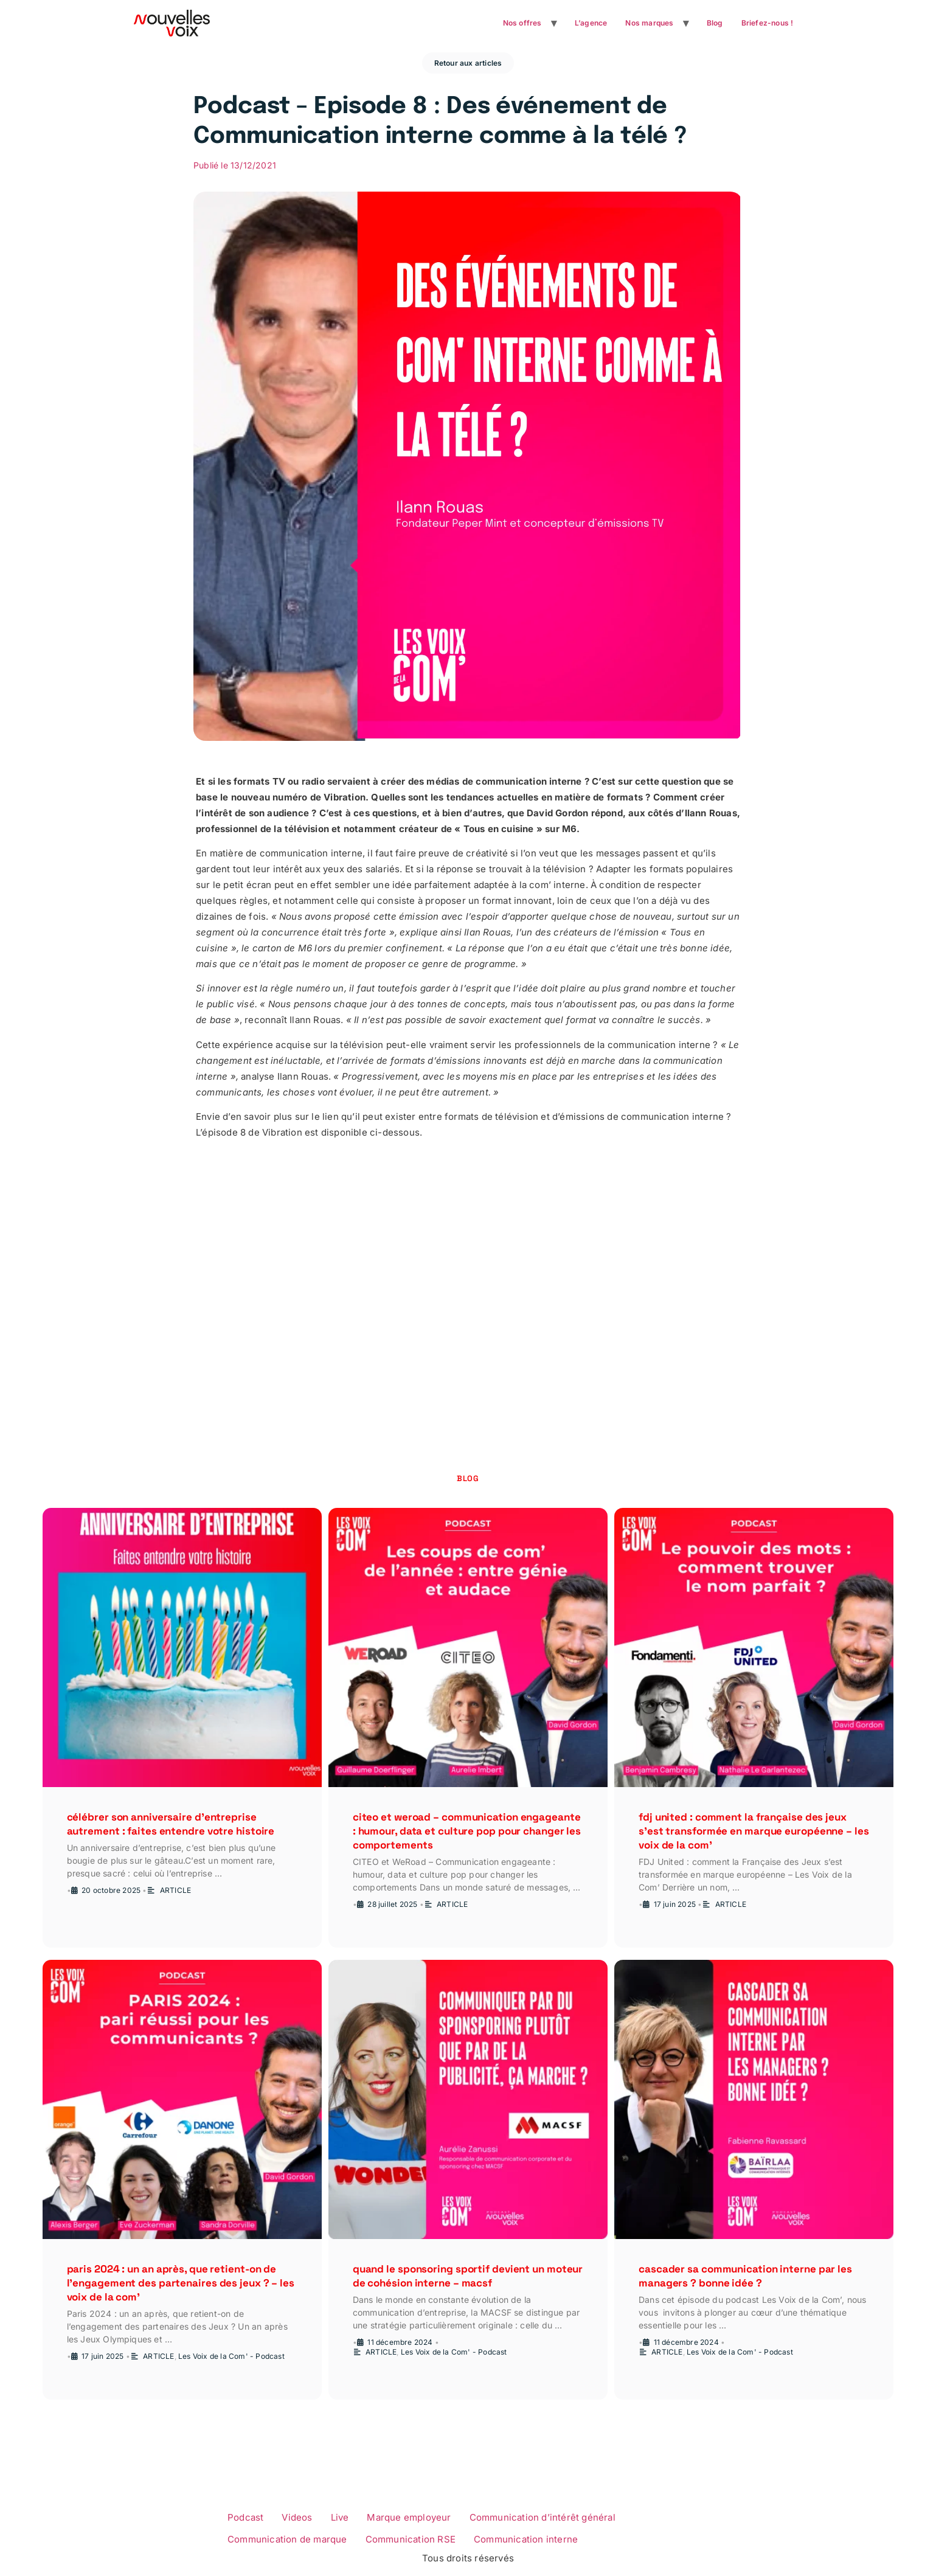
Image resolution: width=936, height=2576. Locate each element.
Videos (297, 2517)
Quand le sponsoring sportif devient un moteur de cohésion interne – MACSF (468, 2276)
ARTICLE (175, 1890)
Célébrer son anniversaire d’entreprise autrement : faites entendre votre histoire (171, 1824)
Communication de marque (287, 2539)
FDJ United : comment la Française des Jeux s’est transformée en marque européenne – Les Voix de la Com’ (754, 1831)
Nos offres (522, 22)
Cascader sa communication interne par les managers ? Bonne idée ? (745, 2276)
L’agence (591, 22)
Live (340, 2517)
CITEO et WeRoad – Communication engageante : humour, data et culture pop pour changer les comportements (467, 1831)
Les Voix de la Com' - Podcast (231, 2356)
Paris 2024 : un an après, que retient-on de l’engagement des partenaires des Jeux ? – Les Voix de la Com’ (181, 2282)
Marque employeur (409, 2517)
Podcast (245, 2517)
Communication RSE (411, 2539)
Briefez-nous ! (767, 22)
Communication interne (526, 2539)
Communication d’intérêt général (542, 2517)
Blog (715, 22)
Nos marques (649, 22)
